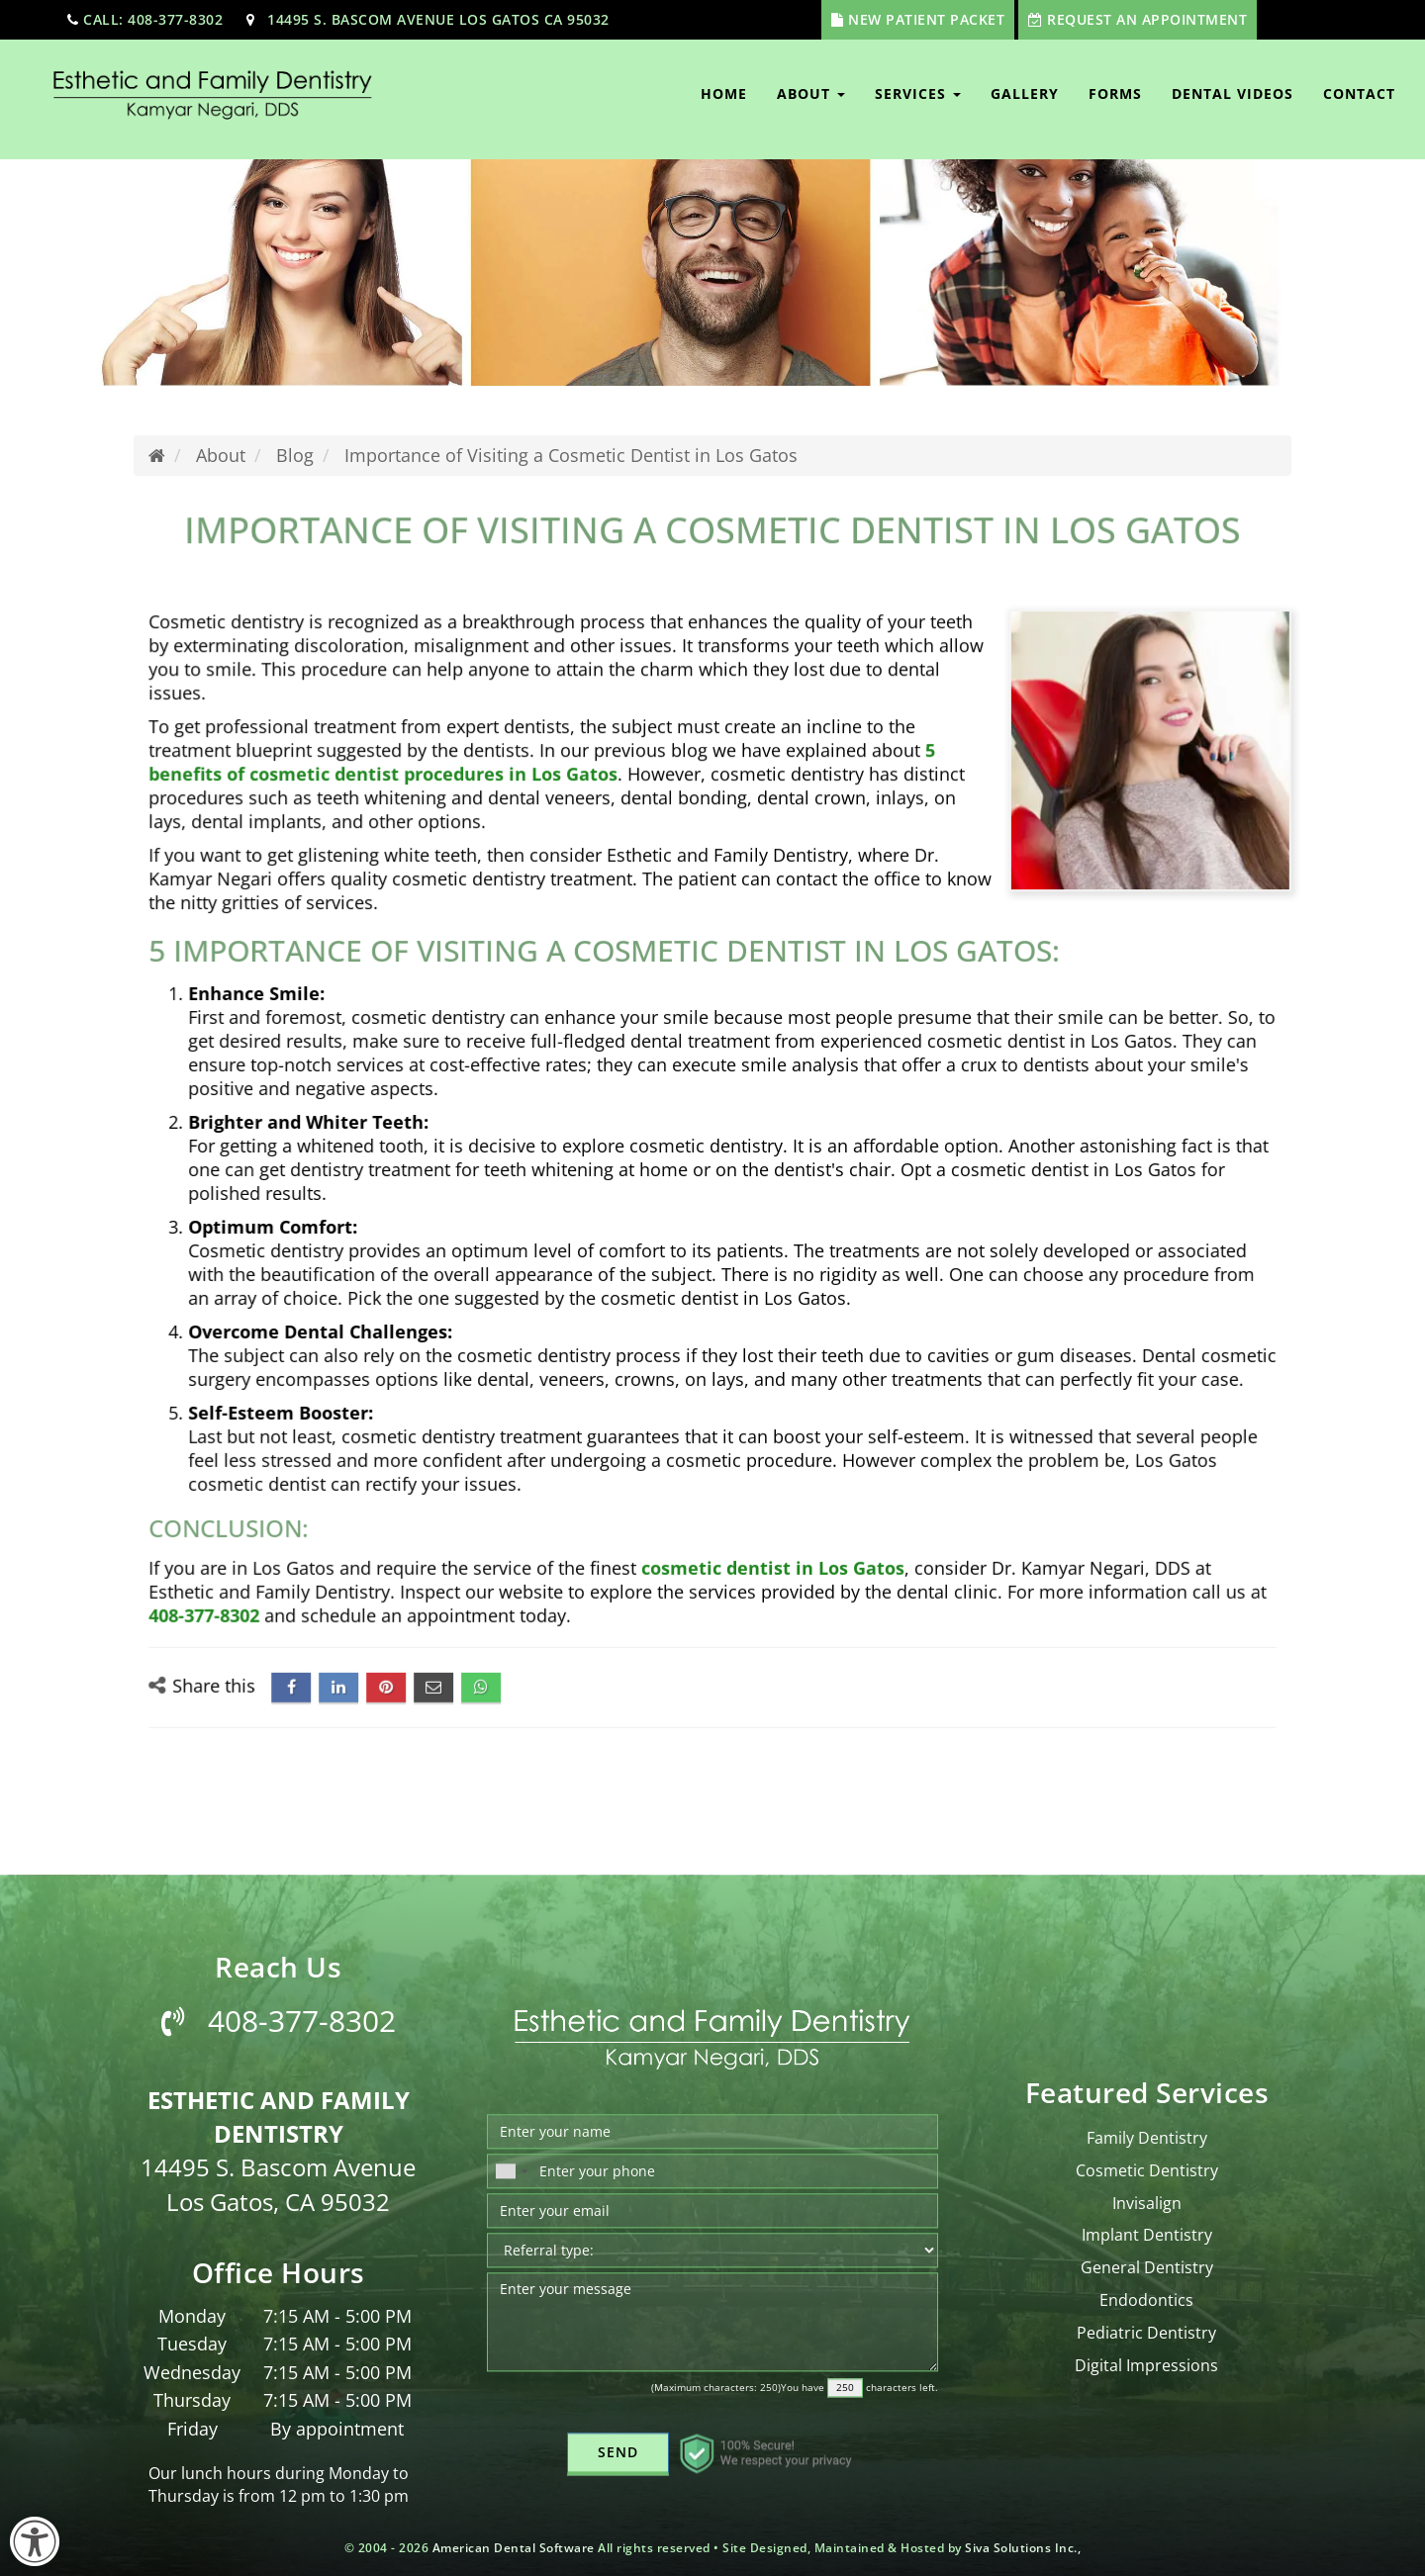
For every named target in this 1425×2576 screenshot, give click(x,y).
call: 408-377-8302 (153, 19)
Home (724, 93)
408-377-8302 (274, 1546)
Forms (1115, 93)
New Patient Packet (926, 19)
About (811, 93)
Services (918, 93)
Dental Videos (1232, 93)
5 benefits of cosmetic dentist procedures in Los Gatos (565, 810)
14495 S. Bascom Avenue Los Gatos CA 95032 (438, 19)
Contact (1359, 93)
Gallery (1025, 93)
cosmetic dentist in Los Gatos (764, 1506)
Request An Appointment (1147, 19)
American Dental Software (515, 2547)
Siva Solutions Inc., (1023, 2547)
